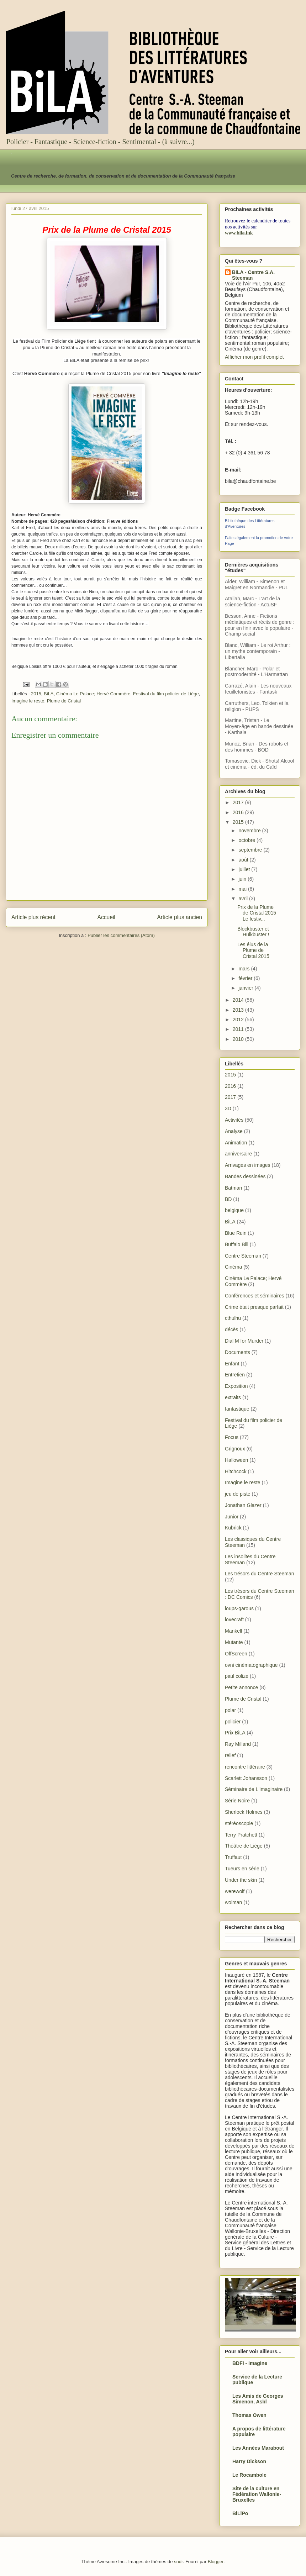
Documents (237, 1352)
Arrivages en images (247, 1165)
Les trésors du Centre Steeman (259, 1573)
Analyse (234, 1131)
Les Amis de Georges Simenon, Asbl (257, 2398)
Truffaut (233, 1857)
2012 (239, 1019)
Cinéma (233, 1267)
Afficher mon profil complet (254, 357)
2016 (239, 812)
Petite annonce (241, 1687)
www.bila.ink (239, 233)
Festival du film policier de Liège (166, 693)
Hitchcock (236, 1471)
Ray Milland (238, 1744)
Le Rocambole (249, 2475)
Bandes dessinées (245, 1176)
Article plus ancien (179, 917)
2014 (239, 1000)
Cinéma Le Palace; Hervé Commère (93, 693)
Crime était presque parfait (254, 1307)
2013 (239, 1010)
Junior (231, 1516)
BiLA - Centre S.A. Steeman (253, 275)
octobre (247, 840)
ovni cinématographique (251, 1665)
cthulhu (233, 1318)
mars (244, 968)
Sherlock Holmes (244, 1812)
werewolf (234, 1891)
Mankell (233, 1631)
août (243, 860)
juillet (244, 869)
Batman (233, 1188)
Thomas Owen (249, 2415)
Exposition (236, 1386)
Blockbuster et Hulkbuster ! (253, 932)
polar (230, 1710)
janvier (246, 988)
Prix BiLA (235, 1732)
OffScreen (236, 1653)
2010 (239, 1039)
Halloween (236, 1460)
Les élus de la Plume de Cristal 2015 (253, 950)
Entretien (235, 1374)
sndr (178, 2561)
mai (243, 889)
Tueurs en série (242, 1868)
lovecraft (234, 1619)
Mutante (234, 1642)
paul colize (236, 1676)
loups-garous (239, 1608)
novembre (250, 830)
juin (243, 879)
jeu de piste (237, 1494)
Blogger (215, 2561)
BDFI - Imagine (249, 2363)
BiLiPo (240, 2513)
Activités (234, 1120)
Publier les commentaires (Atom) (121, 935)
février (246, 978)
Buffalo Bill (236, 1244)
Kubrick (233, 1528)
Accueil (106, 917)
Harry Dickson (249, 2461)
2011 (239, 1029)
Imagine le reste (27, 701)
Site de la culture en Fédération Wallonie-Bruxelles (256, 2494)
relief (230, 1755)
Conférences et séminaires (254, 1295)
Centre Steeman (243, 1256)
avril (243, 898)
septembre (250, 850)
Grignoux (235, 1449)
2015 (36, 693)
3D (228, 1108)
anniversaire (238, 1154)
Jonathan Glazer (243, 1505)
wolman (233, 1902)
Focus (231, 1437)
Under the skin (241, 1880)
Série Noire (237, 1800)
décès (231, 1329)
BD (228, 1199)
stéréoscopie (239, 1823)
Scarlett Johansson (246, 1778)
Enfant (232, 1363)
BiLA (48, 693)
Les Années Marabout (258, 2448)
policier (233, 1721)
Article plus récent (33, 917)
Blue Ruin (236, 1233)
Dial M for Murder (244, 1341)
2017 (239, 802)
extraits (233, 1397)
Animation (236, 1142)
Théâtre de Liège (244, 1846)
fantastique (237, 1409)
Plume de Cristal (64, 701)
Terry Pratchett (241, 1835)
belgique (234, 1210)
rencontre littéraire (245, 1767)
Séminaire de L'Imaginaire (254, 1789)
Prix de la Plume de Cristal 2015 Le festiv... (256, 913)
